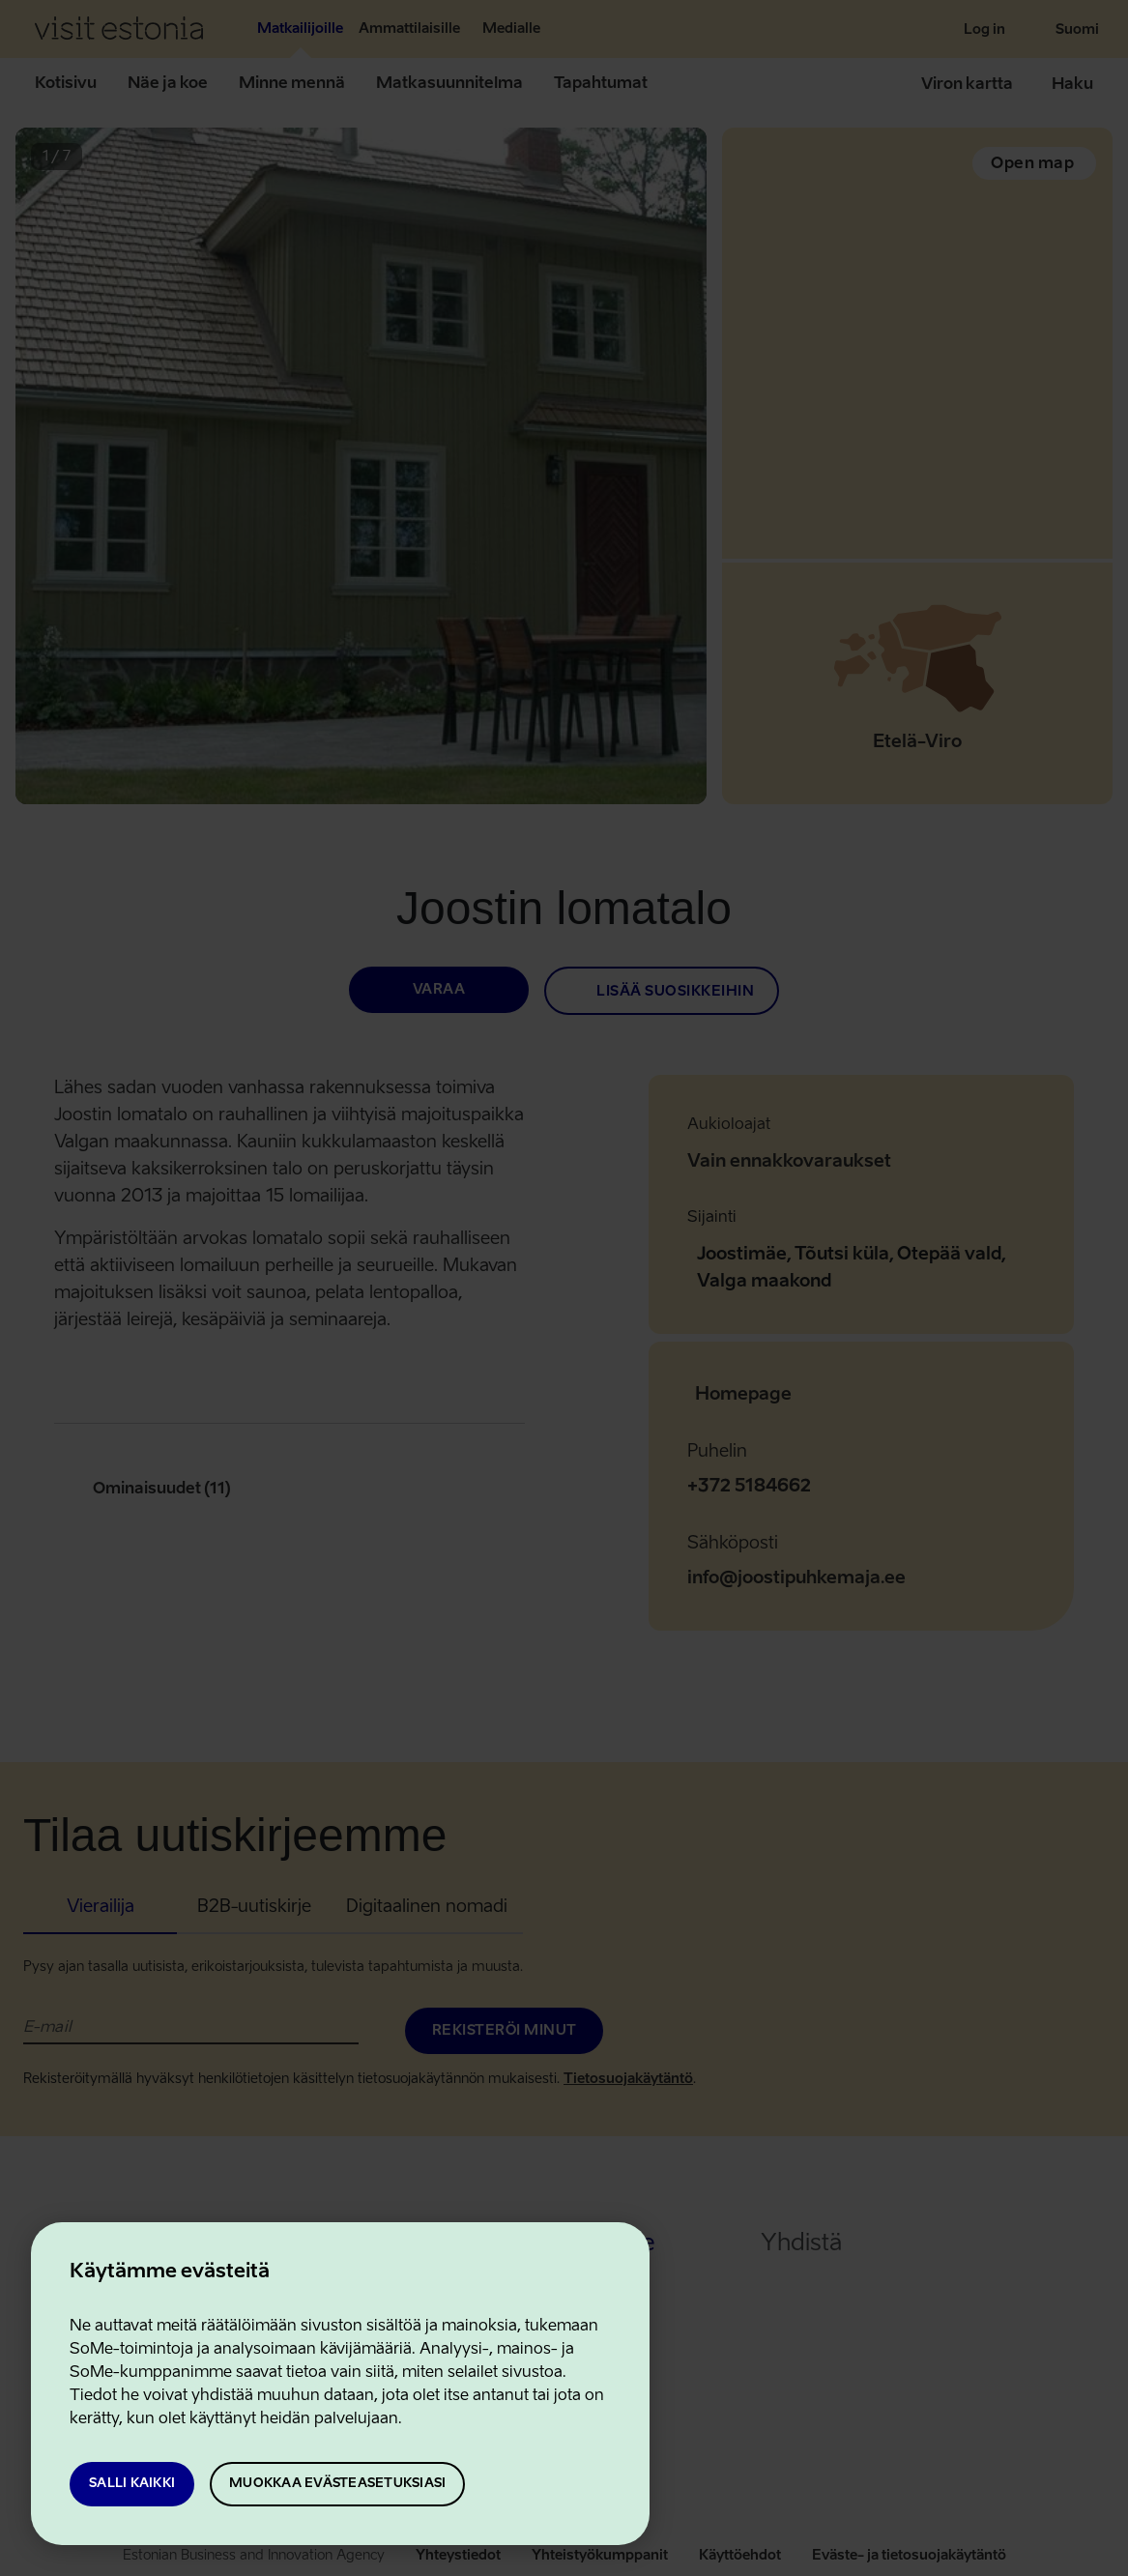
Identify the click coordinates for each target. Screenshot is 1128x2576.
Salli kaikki (132, 2483)
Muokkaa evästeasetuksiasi (337, 2483)
